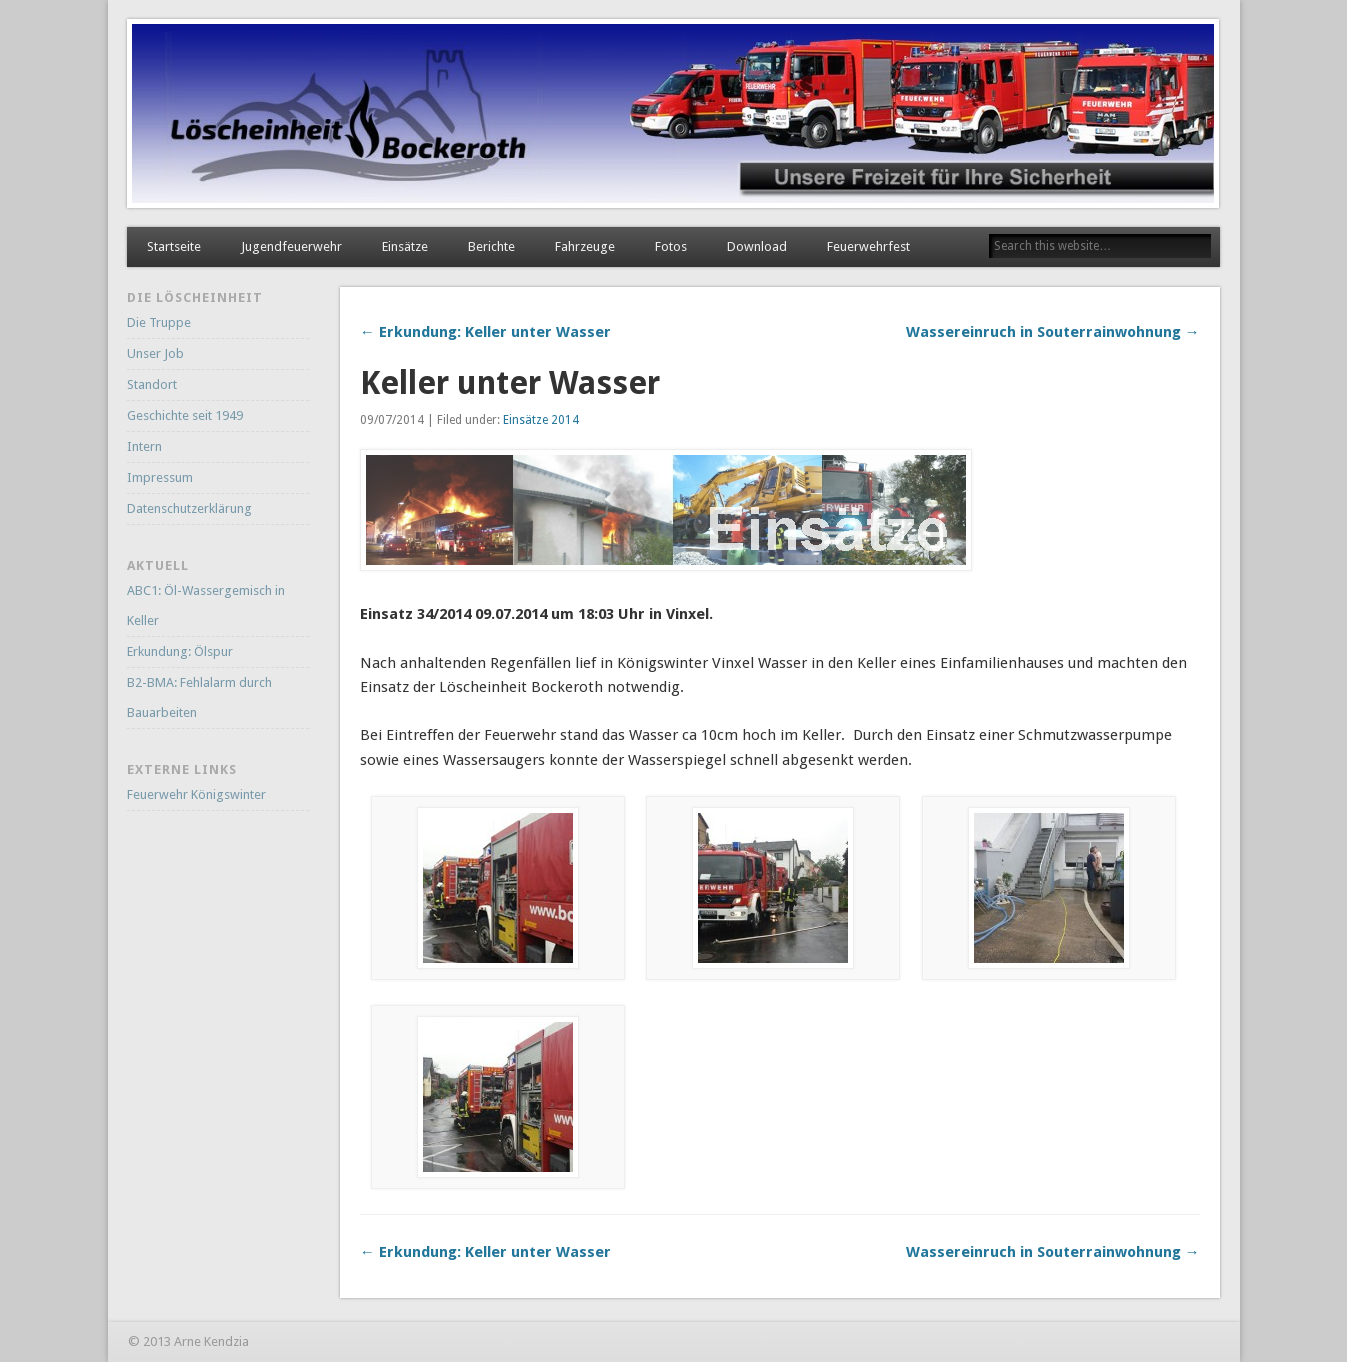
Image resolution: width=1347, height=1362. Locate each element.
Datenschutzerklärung (189, 508)
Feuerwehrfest (868, 246)
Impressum (160, 477)
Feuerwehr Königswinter (196, 794)
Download (757, 246)
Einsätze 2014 (541, 420)
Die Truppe (159, 322)
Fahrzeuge (585, 246)
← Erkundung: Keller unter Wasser (485, 332)
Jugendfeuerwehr (291, 246)
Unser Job (155, 353)
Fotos (671, 246)
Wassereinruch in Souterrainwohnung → (1053, 332)
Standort (152, 384)
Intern (144, 446)
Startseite (174, 246)
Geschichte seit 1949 (185, 415)
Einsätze (405, 246)
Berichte (491, 246)
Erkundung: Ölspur (180, 651)
